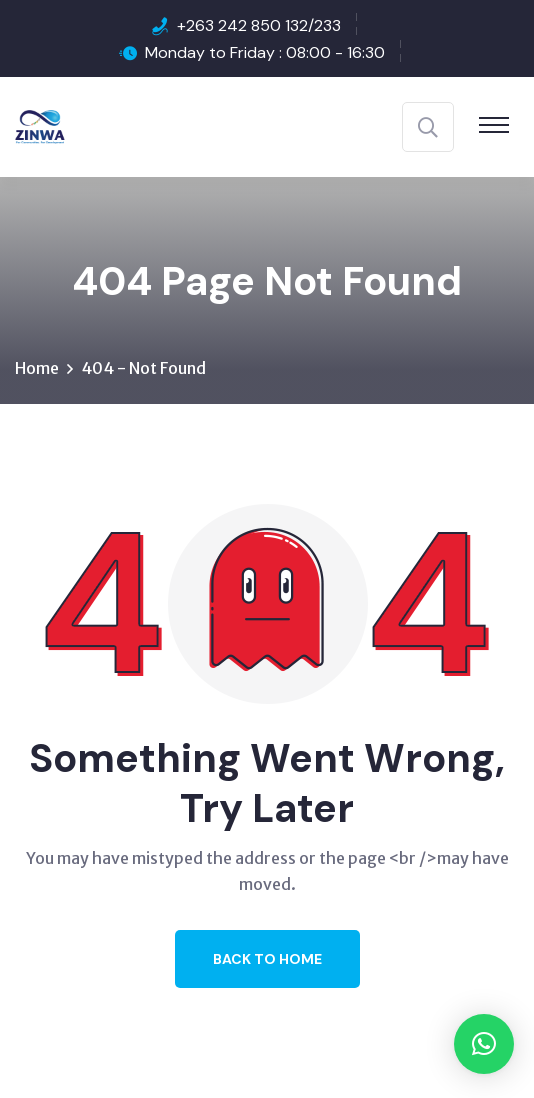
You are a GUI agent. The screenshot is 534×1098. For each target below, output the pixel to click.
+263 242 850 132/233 (259, 25)
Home (37, 368)
